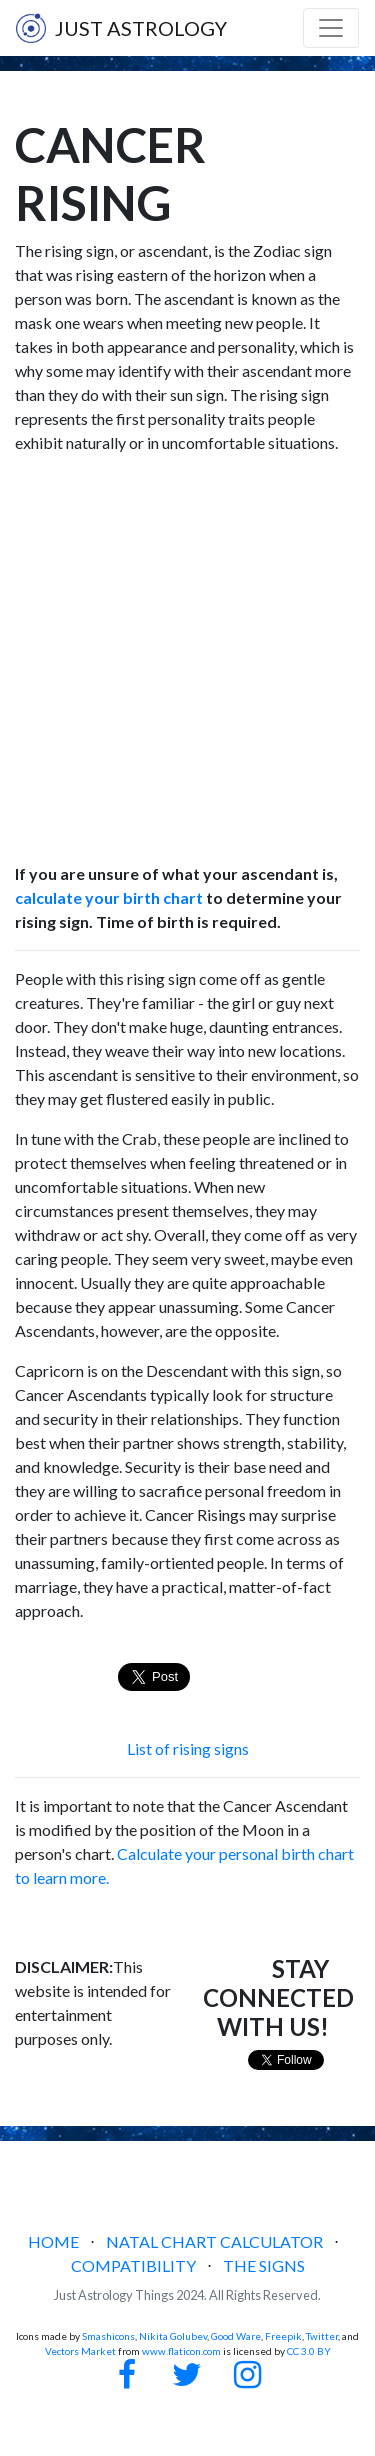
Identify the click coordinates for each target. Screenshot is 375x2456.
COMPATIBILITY (133, 2265)
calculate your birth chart (109, 897)
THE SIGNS (264, 2265)
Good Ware (236, 2336)
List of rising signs (188, 1748)
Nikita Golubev (173, 2336)
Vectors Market (80, 2351)
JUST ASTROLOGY (121, 28)
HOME (53, 2241)
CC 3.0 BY (309, 2351)
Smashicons (108, 2336)
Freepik (283, 2336)
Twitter (322, 2336)
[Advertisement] (187, 658)
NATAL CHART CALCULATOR (214, 2241)
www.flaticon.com (181, 2351)
